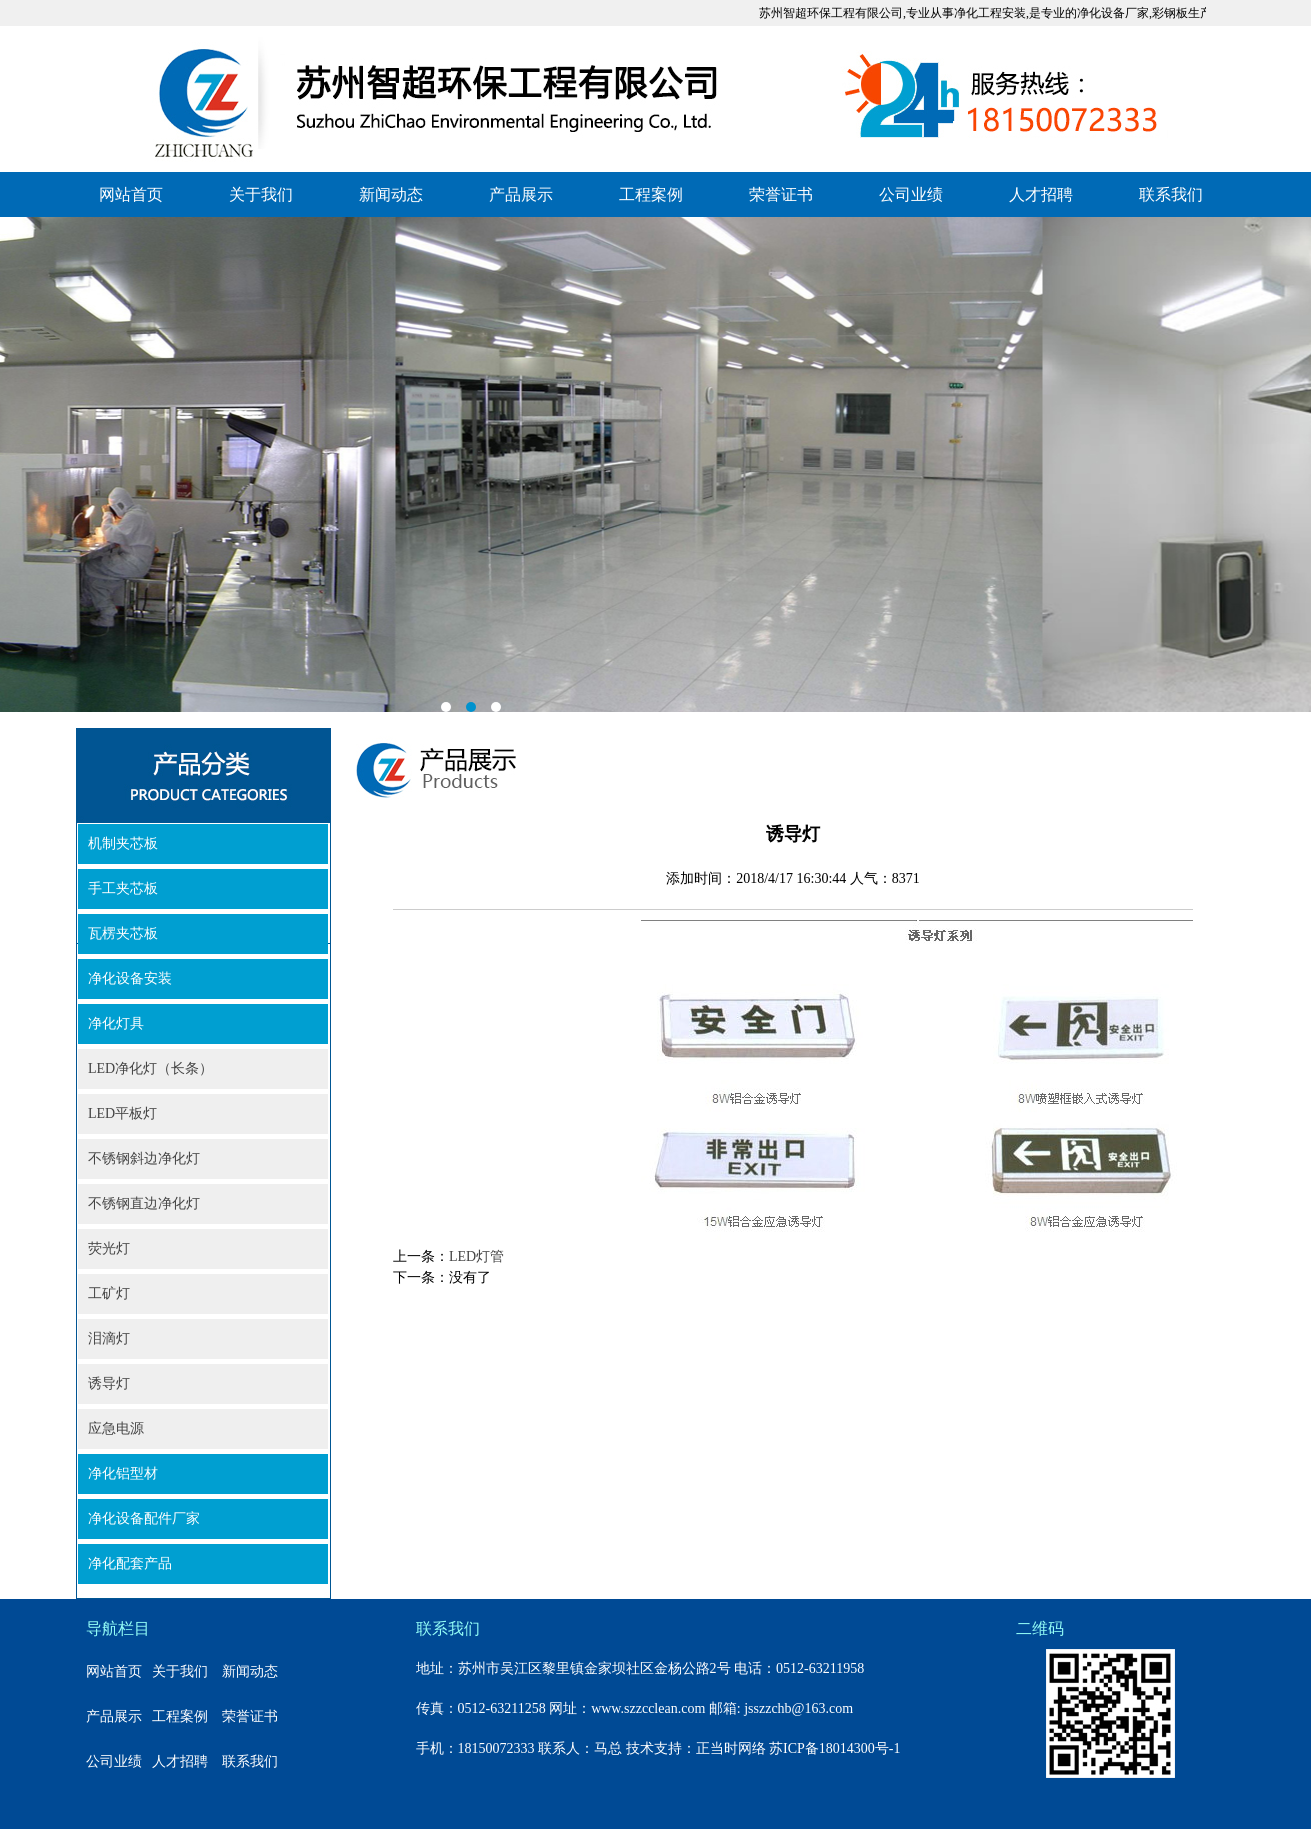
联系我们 (1171, 194)
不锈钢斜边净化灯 (144, 1158)
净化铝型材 (123, 1473)
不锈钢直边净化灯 (144, 1203)
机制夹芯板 (123, 843)
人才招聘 (1041, 194)
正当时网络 (731, 1748)
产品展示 (521, 194)
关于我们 (261, 194)
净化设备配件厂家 (144, 1518)
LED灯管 (476, 1256)
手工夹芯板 (123, 888)
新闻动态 (391, 194)
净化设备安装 (130, 978)
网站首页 (131, 194)
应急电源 (116, 1428)
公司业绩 (911, 194)
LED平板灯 (122, 1113)
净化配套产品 (130, 1563)
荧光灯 (109, 1248)
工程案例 (651, 194)
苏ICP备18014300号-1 (834, 1748)
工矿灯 (109, 1293)
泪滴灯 (109, 1338)
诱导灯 (109, 1383)
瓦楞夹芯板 (123, 933)
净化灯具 (116, 1023)
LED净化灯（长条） (150, 1068)
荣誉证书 (781, 194)
